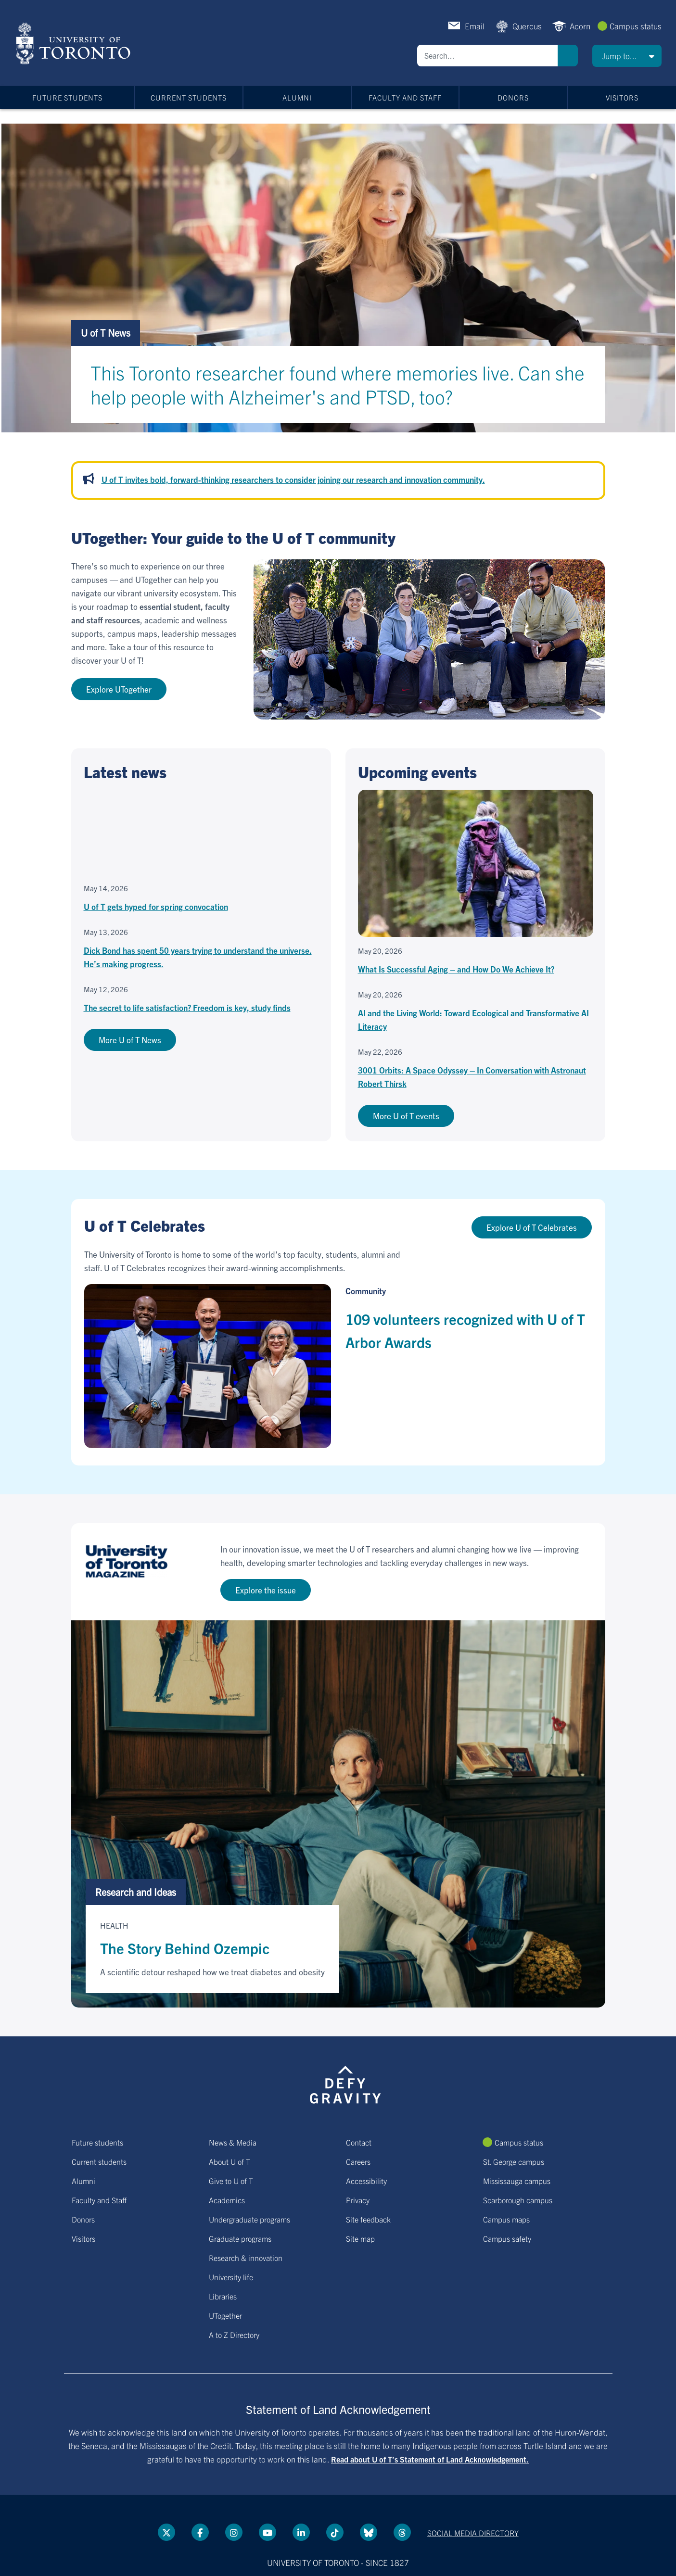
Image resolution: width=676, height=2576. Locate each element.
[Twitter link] (166, 2532)
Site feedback (368, 2219)
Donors (513, 97)
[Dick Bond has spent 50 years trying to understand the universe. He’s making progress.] (201, 949)
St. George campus (513, 2161)
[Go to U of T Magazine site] (338, 1571)
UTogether (225, 2315)
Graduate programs (240, 2238)
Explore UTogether (119, 689)
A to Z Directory (234, 2334)
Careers (358, 2161)
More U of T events (406, 1116)
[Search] (487, 55)
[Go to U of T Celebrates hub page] (338, 1250)
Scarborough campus (517, 2200)
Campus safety (507, 2238)
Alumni (297, 97)
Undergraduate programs (249, 2219)
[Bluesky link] (368, 2532)
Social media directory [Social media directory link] (473, 2533)
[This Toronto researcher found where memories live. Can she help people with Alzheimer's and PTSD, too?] (338, 376)
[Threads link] (402, 2532)
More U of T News (130, 1040)
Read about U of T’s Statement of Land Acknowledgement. (430, 2459)
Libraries (223, 2296)
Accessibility (366, 2180)
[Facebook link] (200, 2532)
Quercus (527, 26)
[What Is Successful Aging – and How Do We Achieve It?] (475, 883)
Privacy (358, 2200)
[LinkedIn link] (301, 2532)
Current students (189, 97)
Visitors (622, 97)
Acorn (580, 26)
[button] (627, 56)
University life (231, 2277)
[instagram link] (233, 2532)
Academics (227, 2200)
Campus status (636, 26)
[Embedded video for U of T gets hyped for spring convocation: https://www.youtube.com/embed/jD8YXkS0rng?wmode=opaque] (201, 832)
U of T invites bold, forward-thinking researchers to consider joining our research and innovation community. (293, 479)
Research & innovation (245, 2257)
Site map (360, 2238)
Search (568, 55)
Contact (358, 2142)
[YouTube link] (267, 2532)
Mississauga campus (516, 2180)
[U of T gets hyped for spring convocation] (201, 851)
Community (365, 1291)
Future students (67, 97)
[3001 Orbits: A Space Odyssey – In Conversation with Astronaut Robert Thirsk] (475, 1069)
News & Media (232, 2142)
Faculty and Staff (405, 97)
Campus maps (506, 2219)
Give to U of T (231, 2180)
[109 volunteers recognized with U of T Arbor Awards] (207, 1366)
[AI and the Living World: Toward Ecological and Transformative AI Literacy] (475, 1011)
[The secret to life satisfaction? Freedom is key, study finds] (201, 999)
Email (475, 26)
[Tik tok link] (335, 2532)
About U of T (229, 2161)
